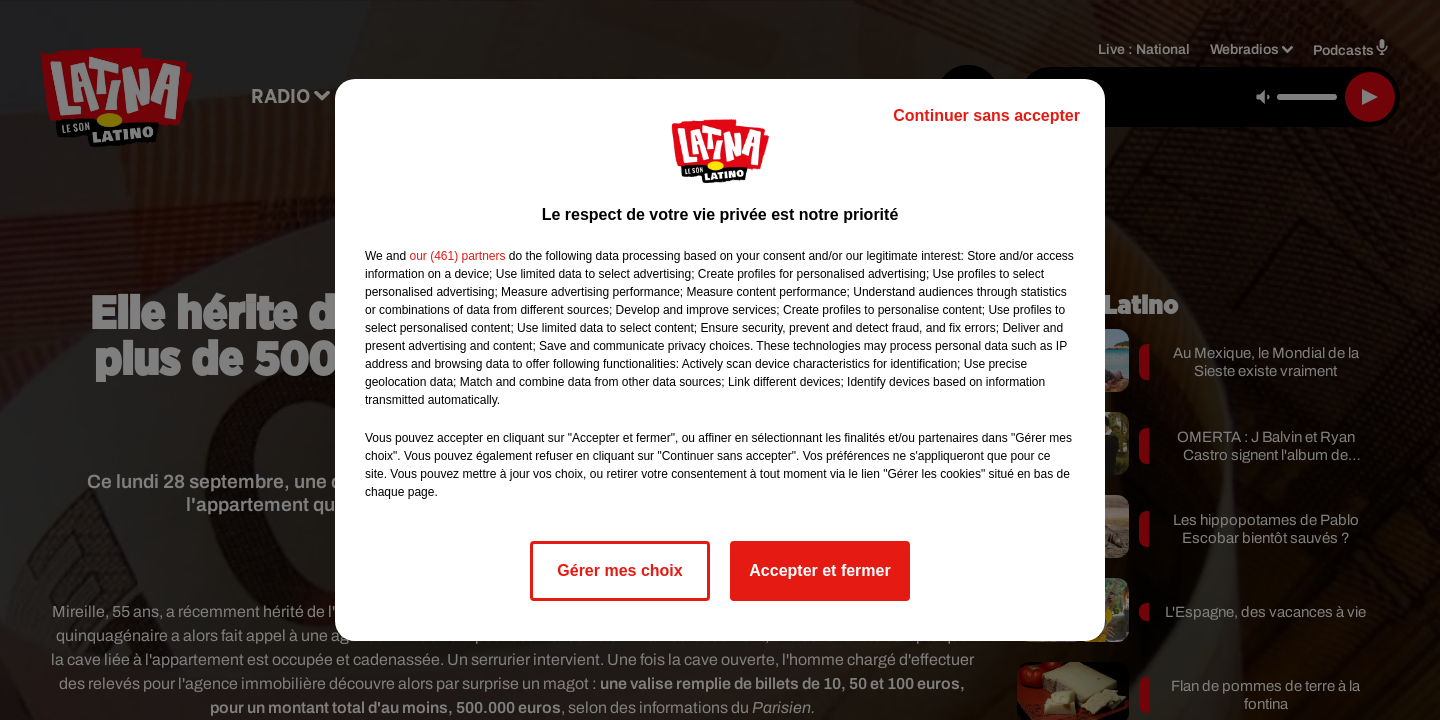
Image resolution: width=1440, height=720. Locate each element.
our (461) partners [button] (457, 256)
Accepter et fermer (819, 570)
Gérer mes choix (619, 570)
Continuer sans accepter (986, 115)
